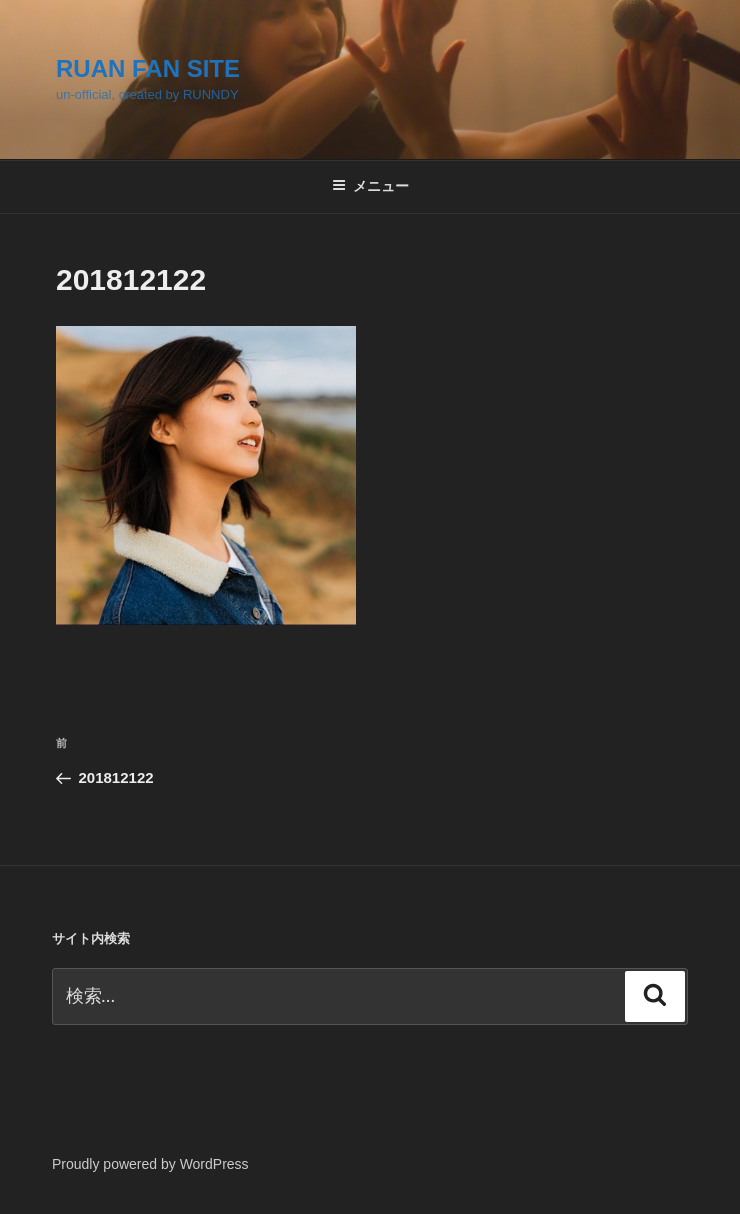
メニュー (370, 186)
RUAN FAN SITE (148, 68)
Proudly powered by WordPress (150, 1164)
